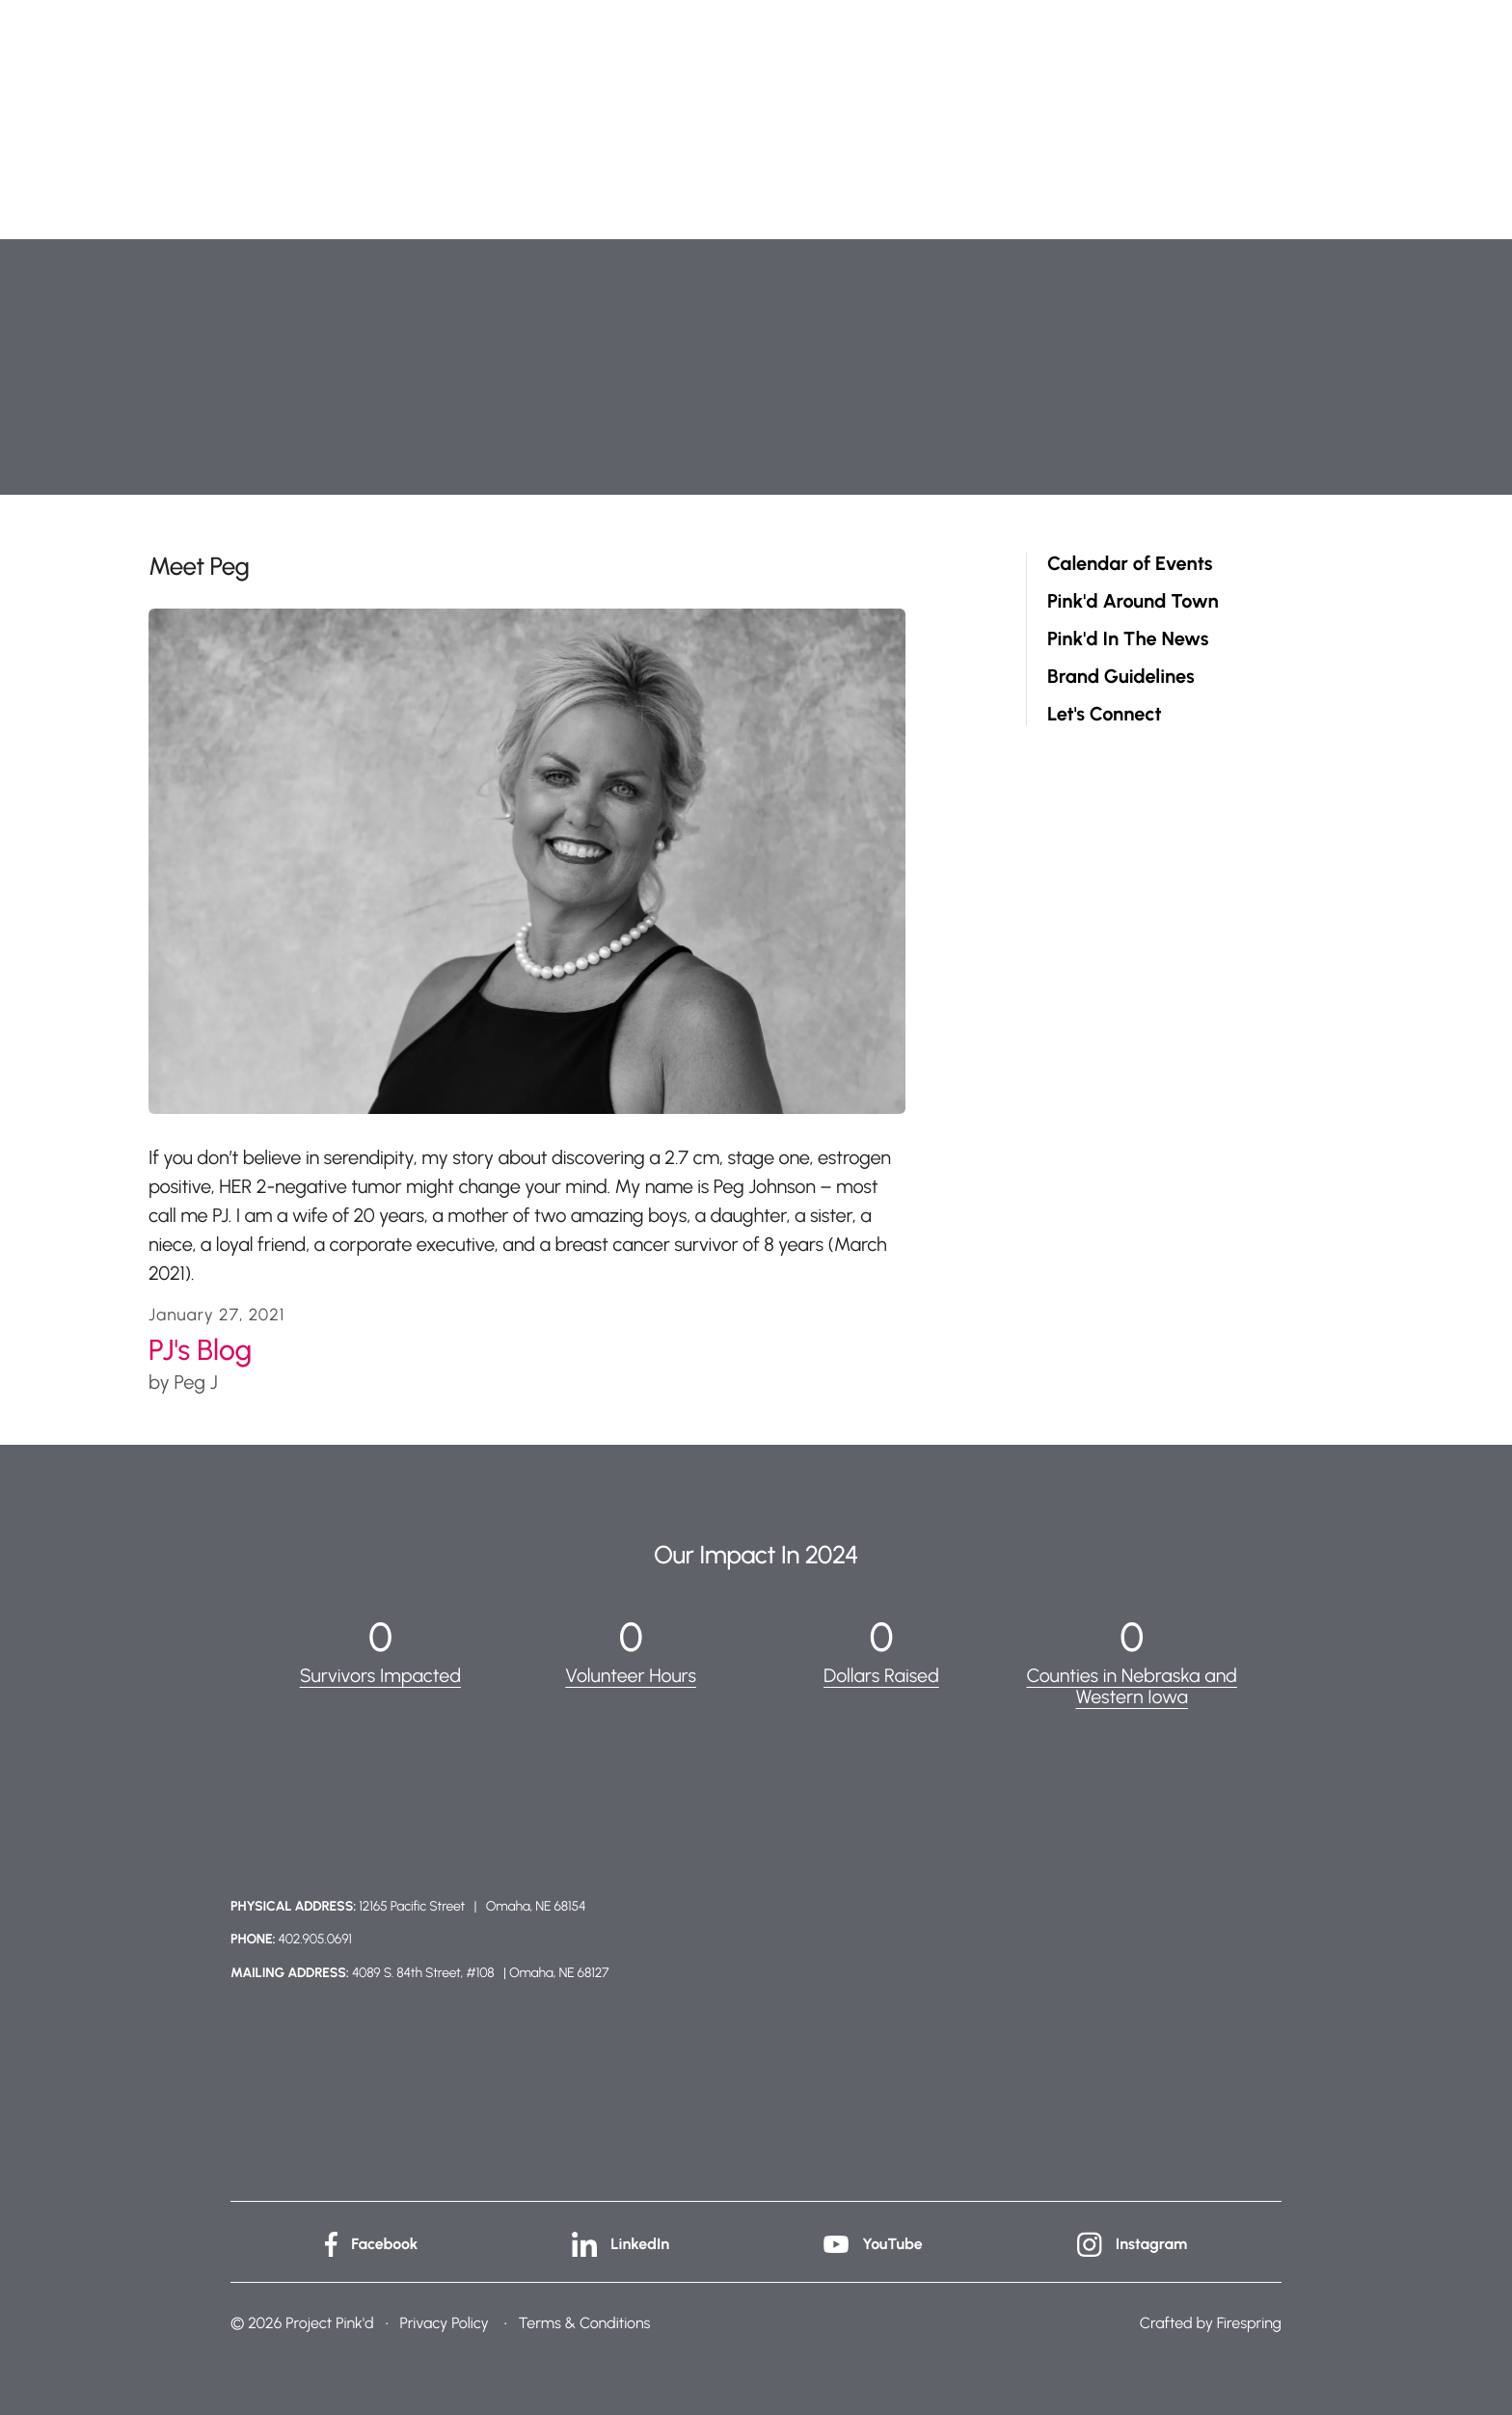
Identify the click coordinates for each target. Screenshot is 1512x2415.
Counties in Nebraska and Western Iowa (1132, 1686)
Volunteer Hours (630, 1675)
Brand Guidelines (1121, 676)
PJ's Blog (200, 1350)
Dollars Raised (881, 1675)
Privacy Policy (443, 2321)
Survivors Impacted (380, 1675)
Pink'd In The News (1127, 639)
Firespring (1249, 2321)
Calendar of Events (1129, 564)
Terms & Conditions (585, 2321)
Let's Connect (1104, 714)
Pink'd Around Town (1133, 601)
